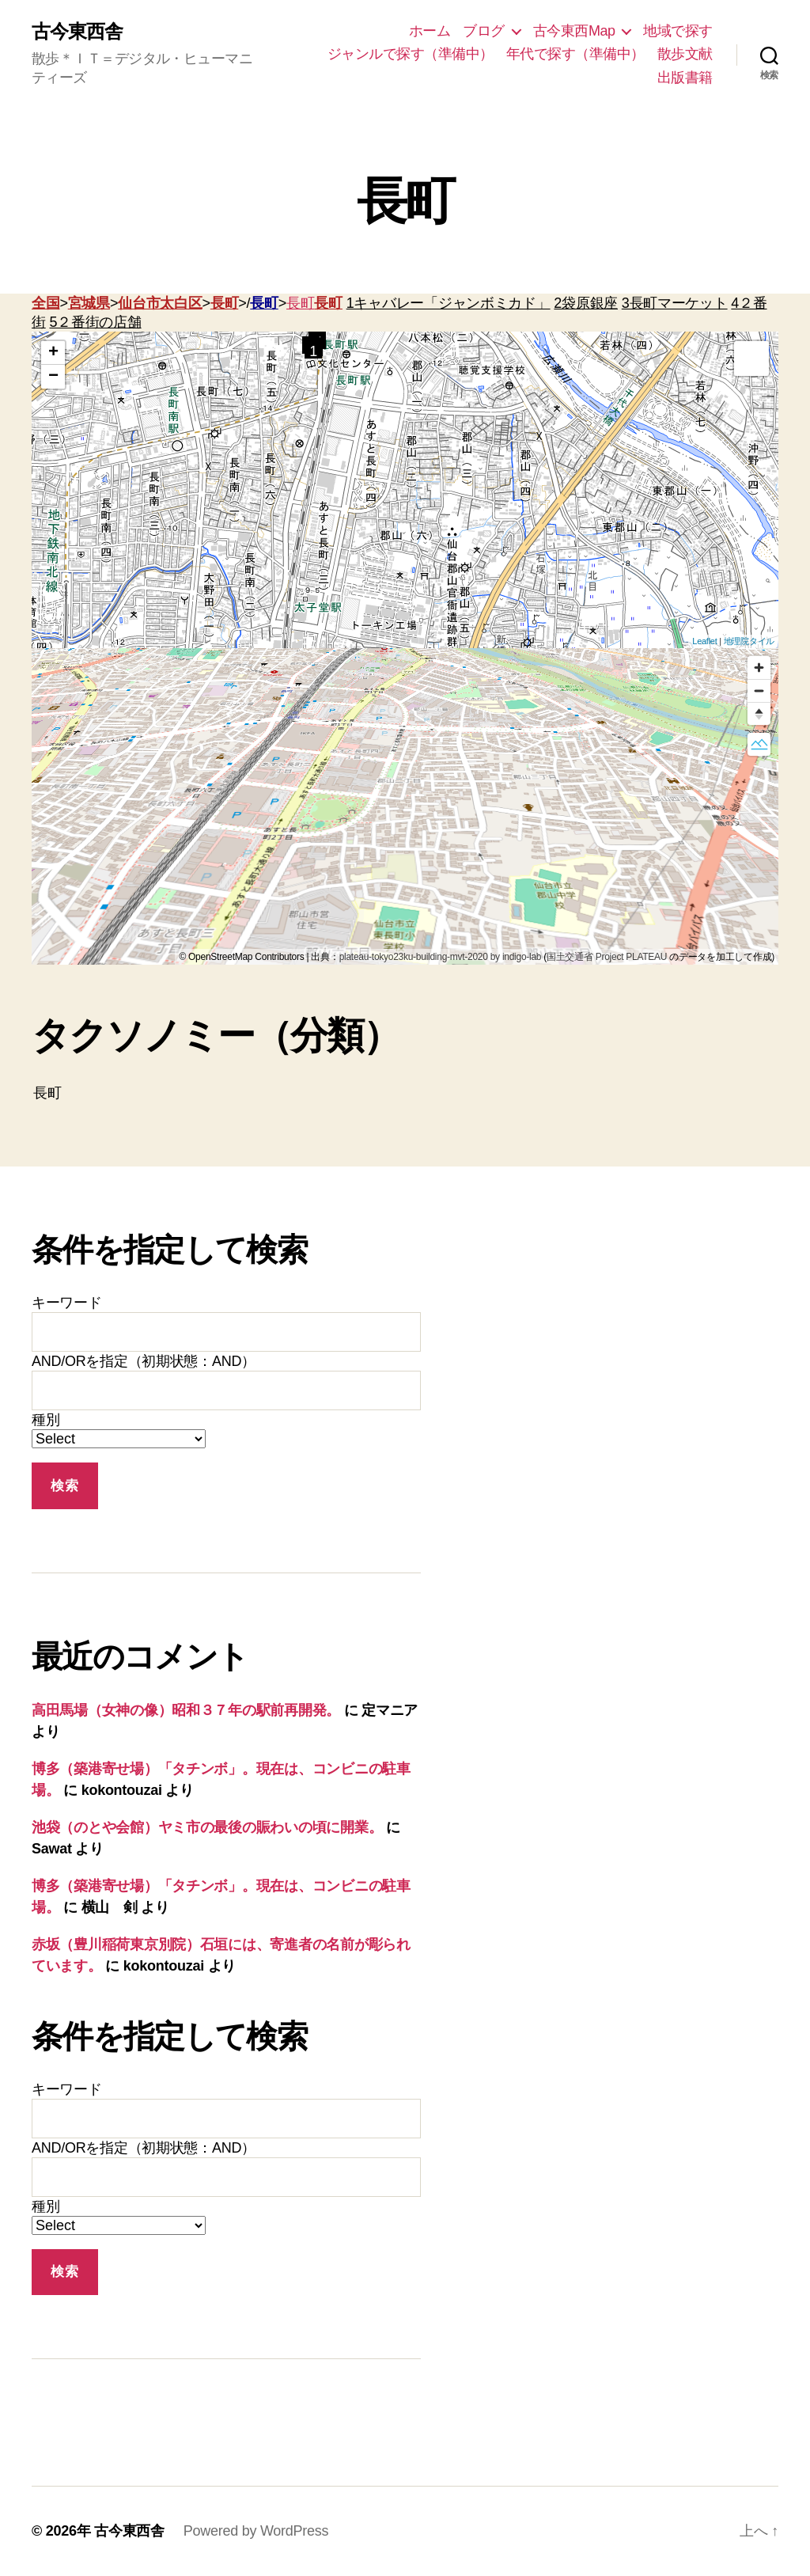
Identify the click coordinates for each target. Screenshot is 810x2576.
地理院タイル (749, 641)
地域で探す (678, 31)
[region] (405, 806)
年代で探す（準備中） (575, 54)
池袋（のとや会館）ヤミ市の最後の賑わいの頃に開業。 (207, 1827)
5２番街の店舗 (95, 322)
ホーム (430, 31)
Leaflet (704, 641)
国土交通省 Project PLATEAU (607, 956)
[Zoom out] (759, 690)
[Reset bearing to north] (759, 713)
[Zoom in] (759, 667)
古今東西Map (574, 31)
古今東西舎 (77, 31)
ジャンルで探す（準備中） (410, 54)
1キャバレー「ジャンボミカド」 (448, 303)
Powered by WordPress (256, 2531)
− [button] (53, 377)
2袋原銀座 (586, 303)
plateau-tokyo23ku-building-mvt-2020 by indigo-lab (440, 956)
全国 (45, 303)
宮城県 (89, 303)
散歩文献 (685, 54)
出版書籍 (685, 77)
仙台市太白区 (160, 303)
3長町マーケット (675, 303)
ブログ (484, 31)
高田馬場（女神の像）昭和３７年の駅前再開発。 (186, 1710)
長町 (224, 303)
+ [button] (53, 353)
